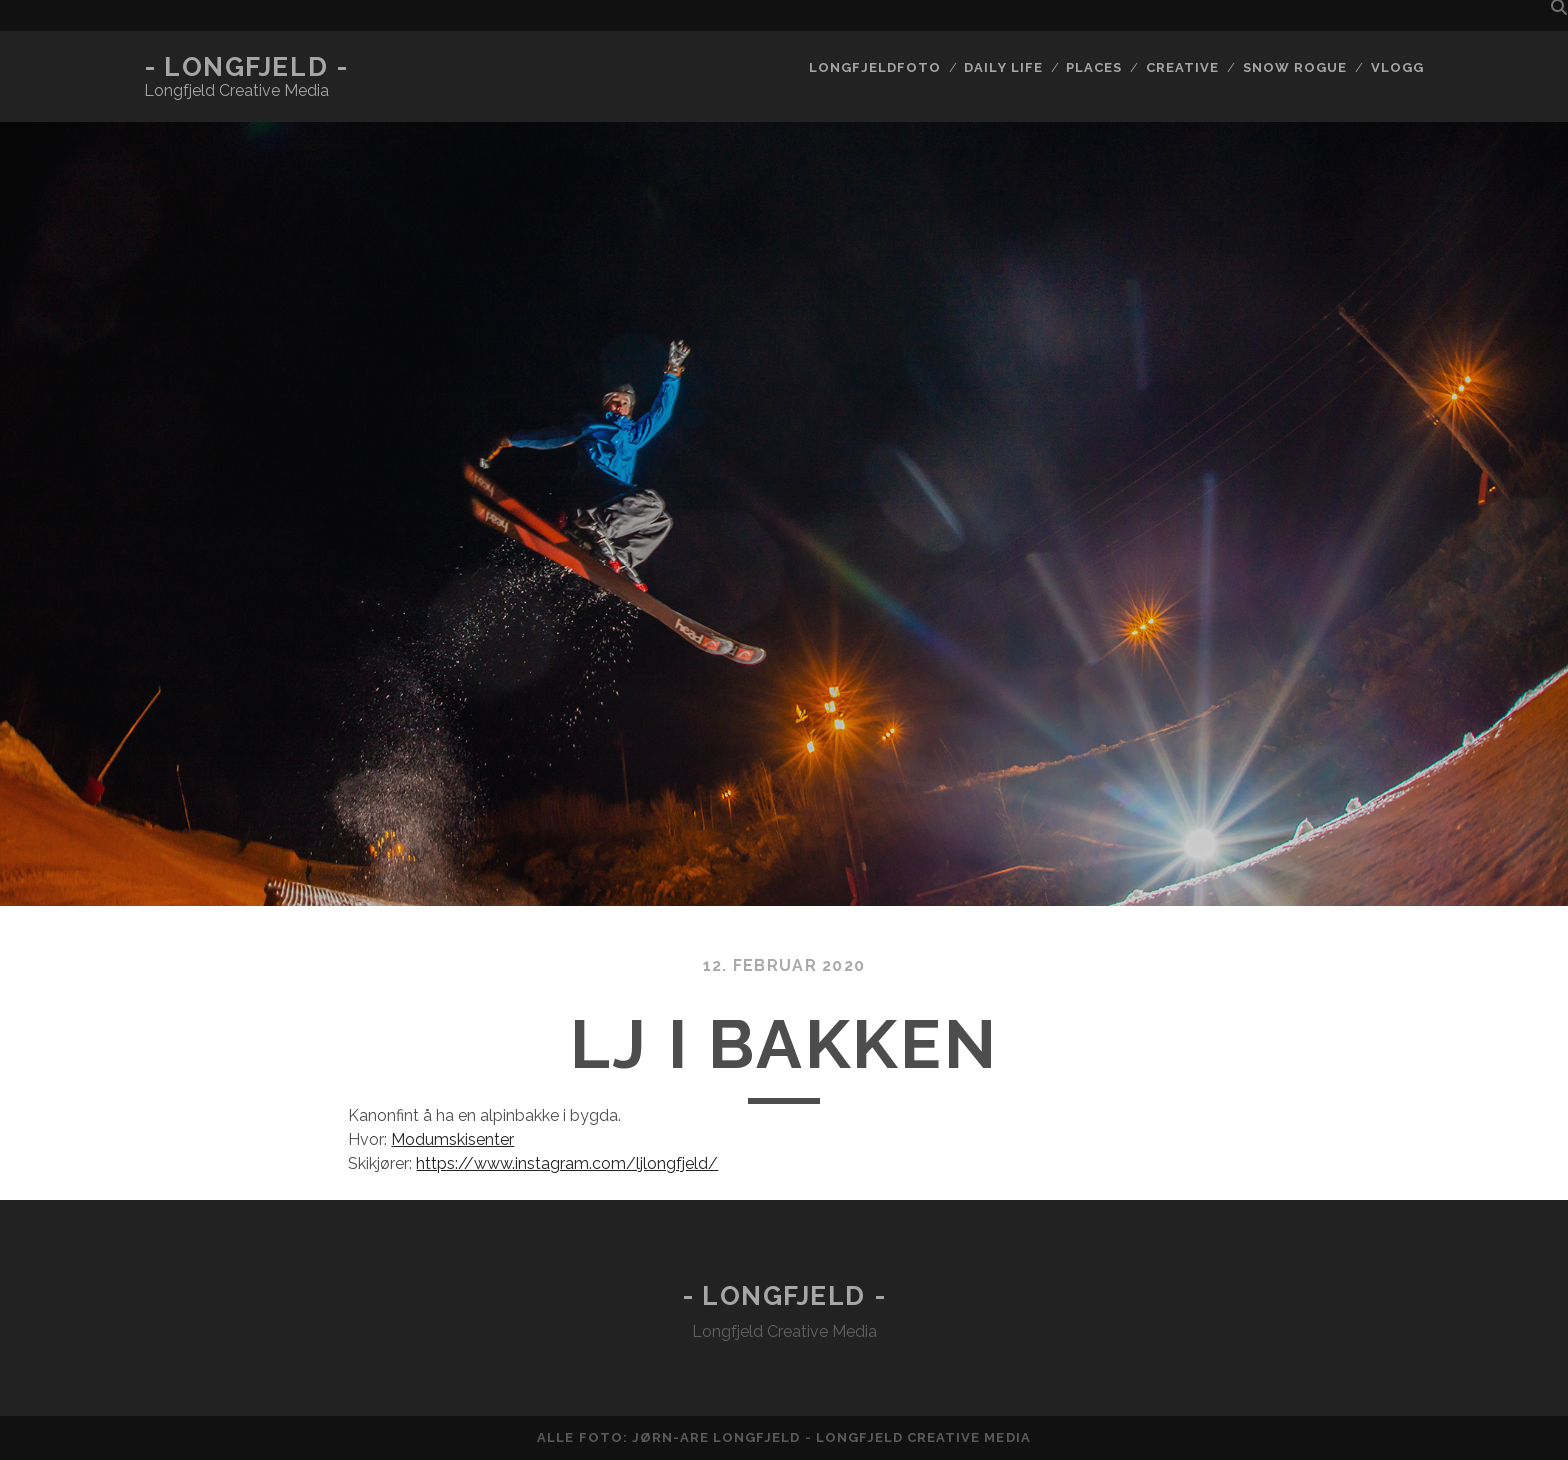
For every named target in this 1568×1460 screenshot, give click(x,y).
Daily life (1003, 67)
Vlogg (1397, 67)
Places (1094, 67)
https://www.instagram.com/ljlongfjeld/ (567, 1163)
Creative (1182, 67)
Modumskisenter (452, 1139)
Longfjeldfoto (875, 67)
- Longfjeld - (246, 67)
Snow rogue (1295, 67)
